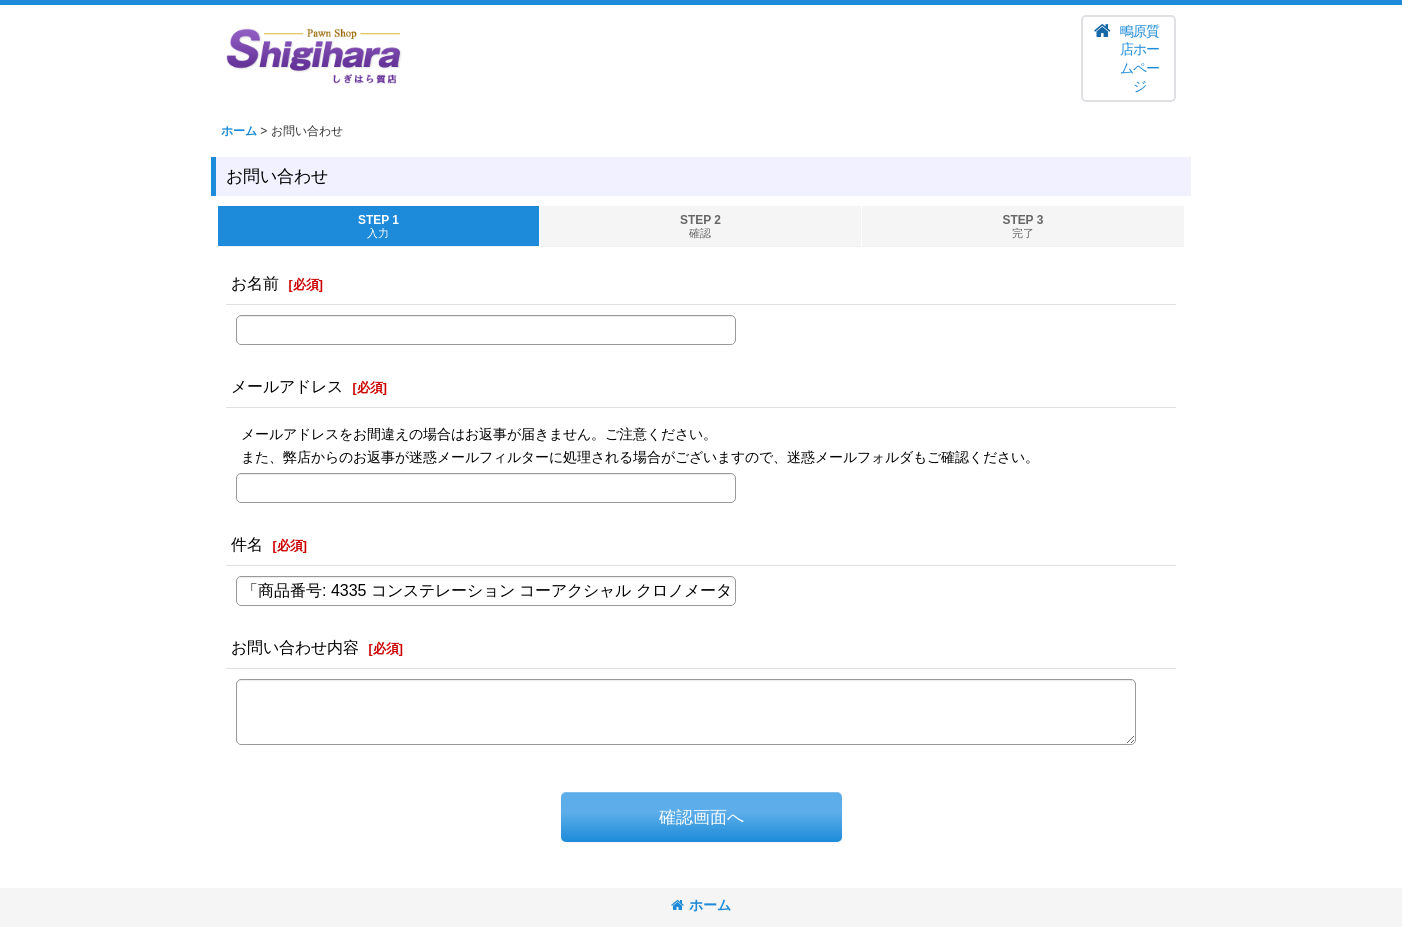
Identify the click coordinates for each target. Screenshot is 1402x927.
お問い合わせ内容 (295, 647)
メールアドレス (287, 386)
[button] (1128, 58)
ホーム (701, 905)
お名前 (255, 283)
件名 (247, 544)
